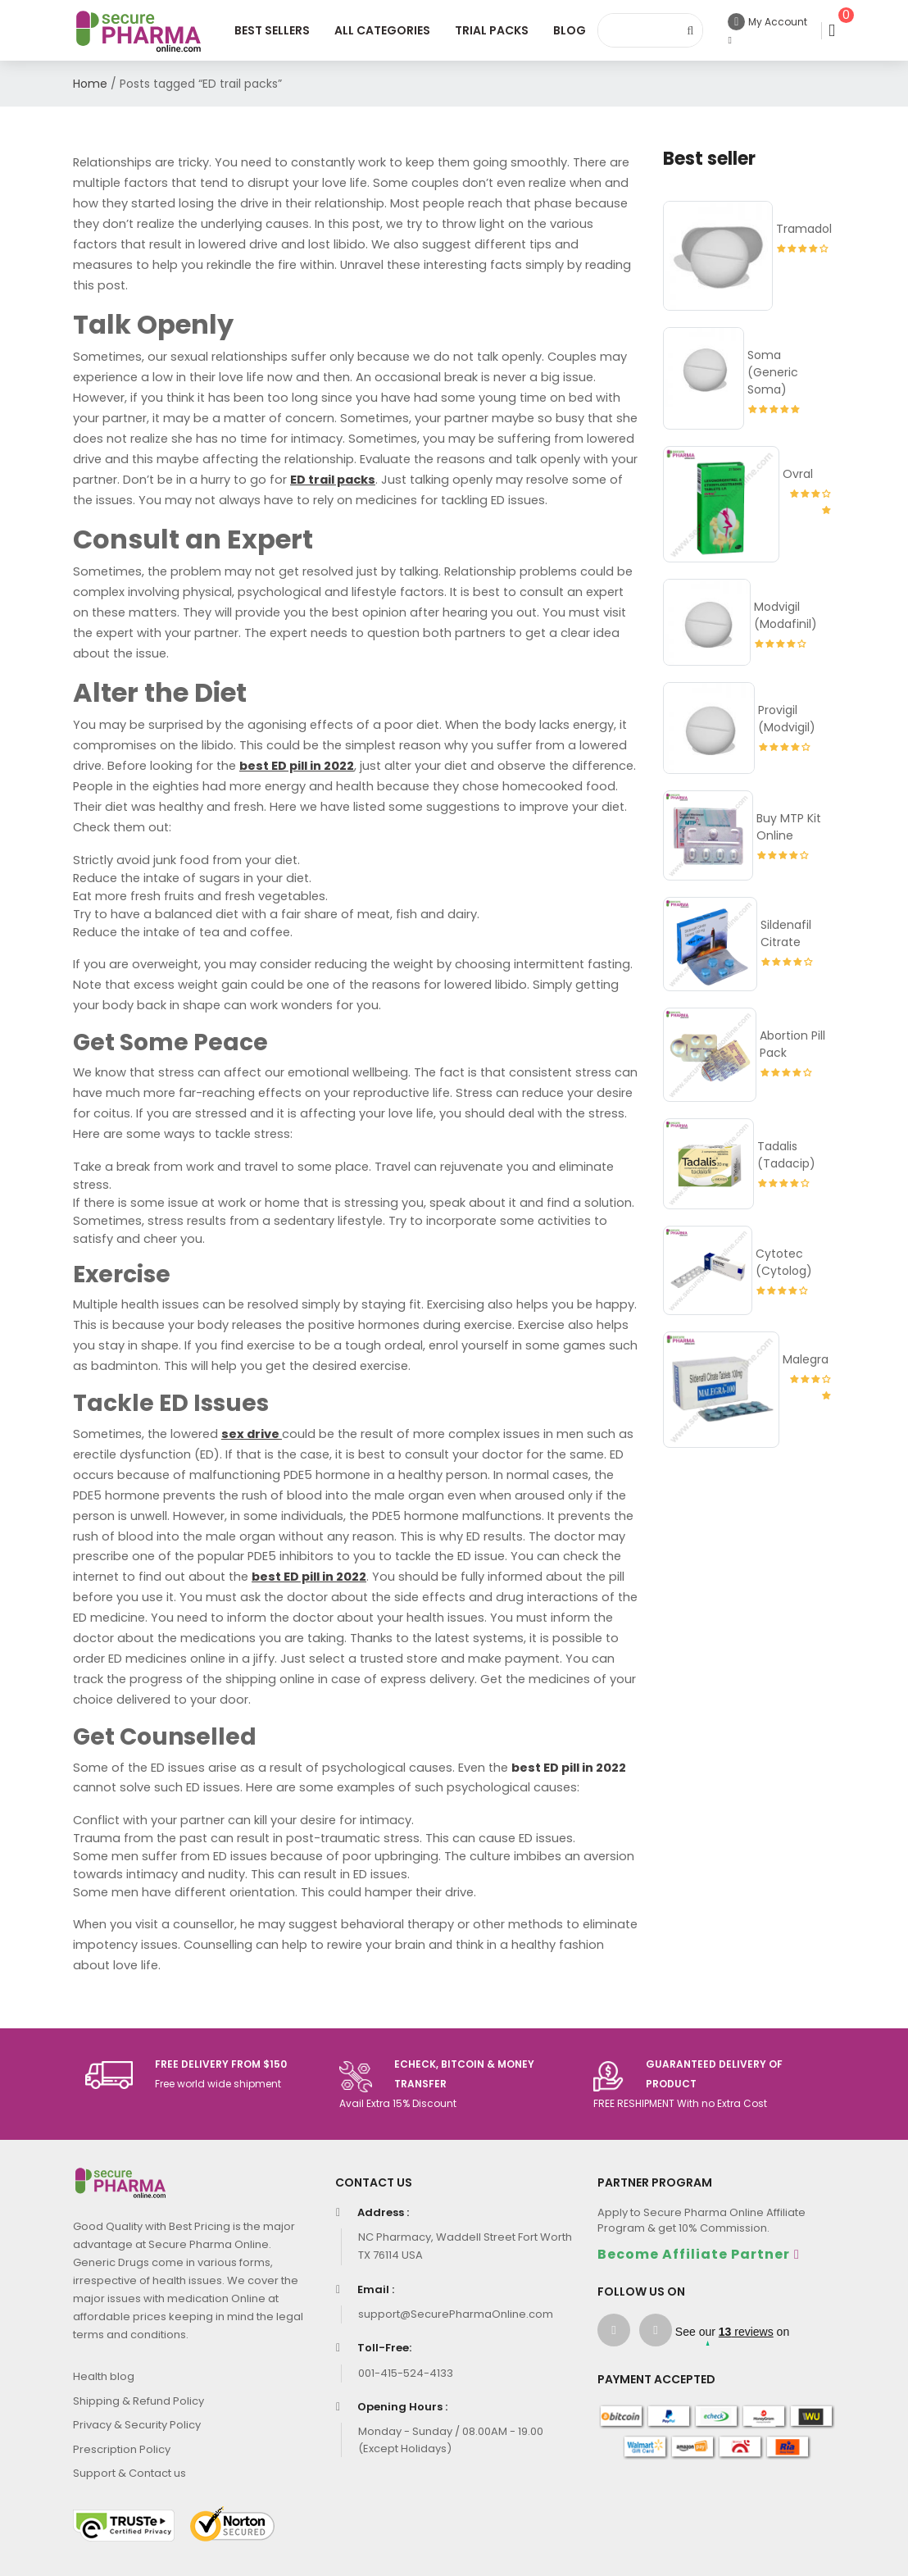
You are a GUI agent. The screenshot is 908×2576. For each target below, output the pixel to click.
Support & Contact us (129, 2473)
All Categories (382, 30)
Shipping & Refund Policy (138, 2401)
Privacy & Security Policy (137, 2425)
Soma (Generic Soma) (772, 372)
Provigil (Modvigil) (786, 718)
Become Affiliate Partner (693, 2254)
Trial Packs (492, 30)
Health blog (103, 2376)
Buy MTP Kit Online (788, 827)
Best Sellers (272, 30)
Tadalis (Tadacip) (786, 1155)
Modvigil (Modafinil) (785, 615)
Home (90, 83)
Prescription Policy (121, 2449)
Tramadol (804, 229)
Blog (569, 30)
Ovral (798, 474)
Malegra (806, 1359)
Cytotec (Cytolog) (784, 1262)
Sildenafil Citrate (785, 933)
